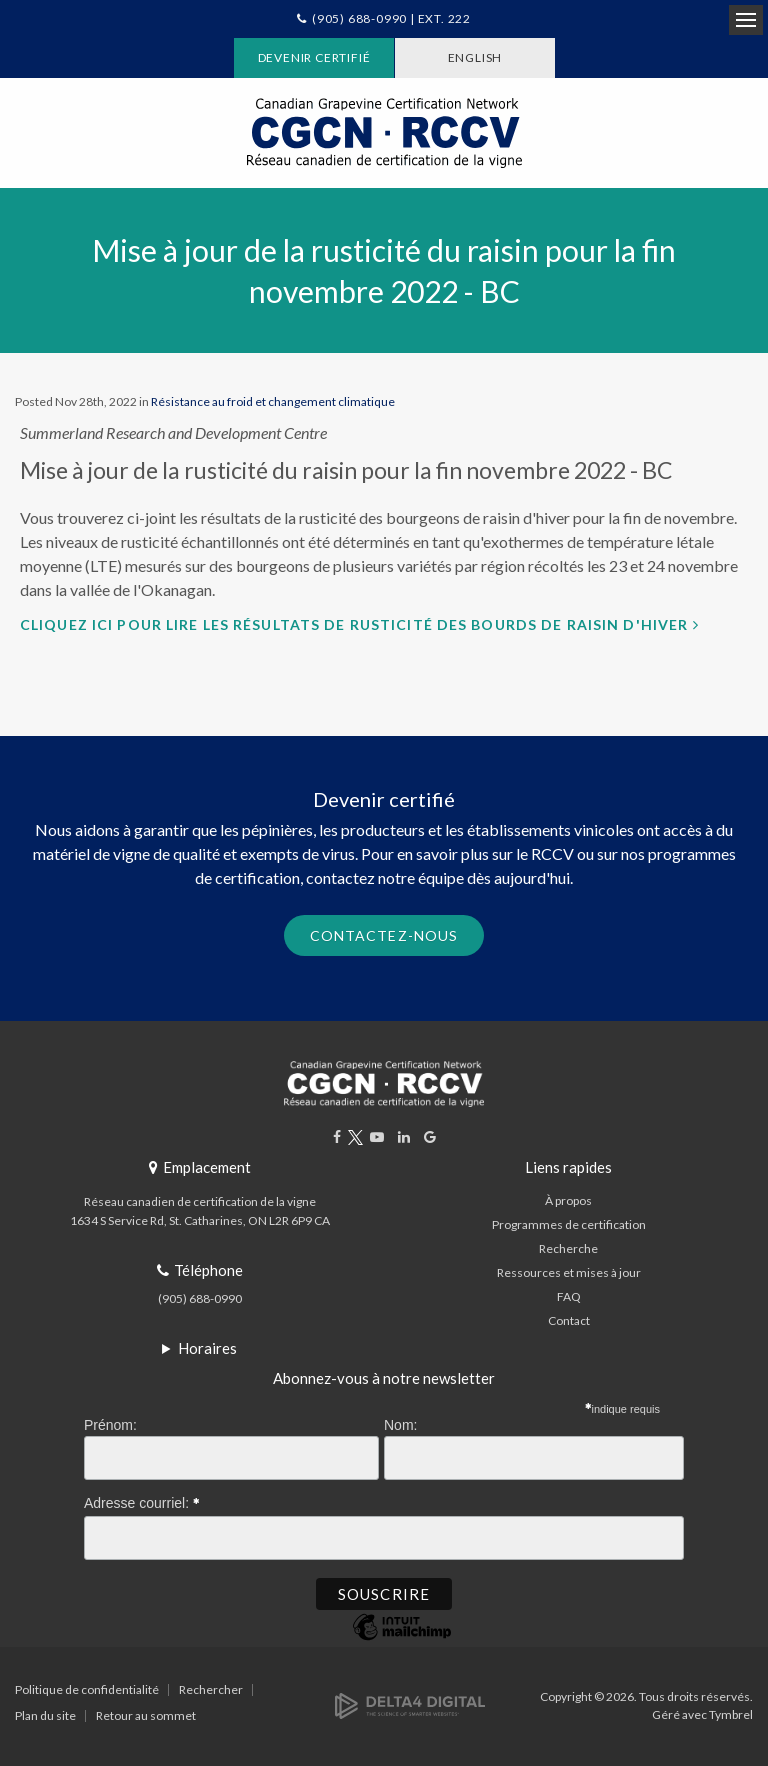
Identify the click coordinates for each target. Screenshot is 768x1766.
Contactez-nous (384, 935)
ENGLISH (475, 57)
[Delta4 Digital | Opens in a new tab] (410, 1704)
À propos (568, 1200)
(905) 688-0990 (200, 1298)
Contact (569, 1320)
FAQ (569, 1296)
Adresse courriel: (142, 1500)
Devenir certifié (314, 57)
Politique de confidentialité (87, 1689)
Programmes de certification (569, 1224)
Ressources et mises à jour (569, 1272)
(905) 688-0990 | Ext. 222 (391, 18)
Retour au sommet (146, 1715)
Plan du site (45, 1715)
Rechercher (211, 1689)
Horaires (207, 1348)
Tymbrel (731, 1714)
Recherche (568, 1248)
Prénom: (110, 1425)
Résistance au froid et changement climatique (273, 401)
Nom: (400, 1425)
